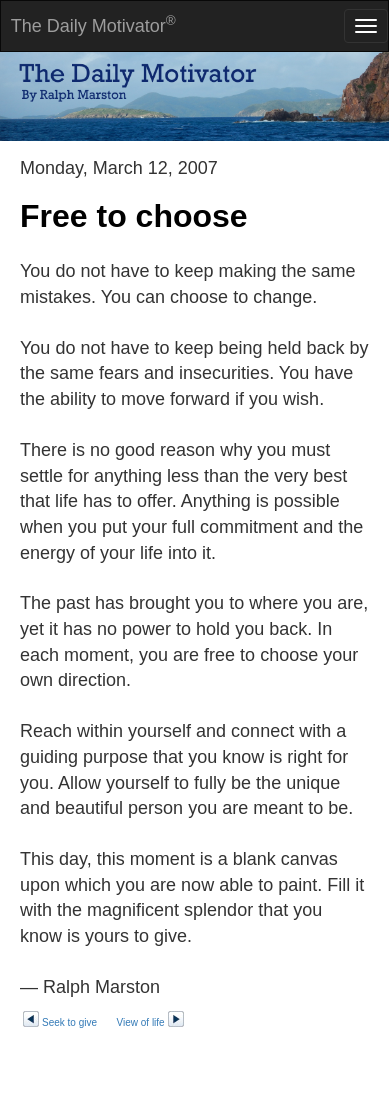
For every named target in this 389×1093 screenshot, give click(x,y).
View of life (151, 1022)
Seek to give (59, 1022)
